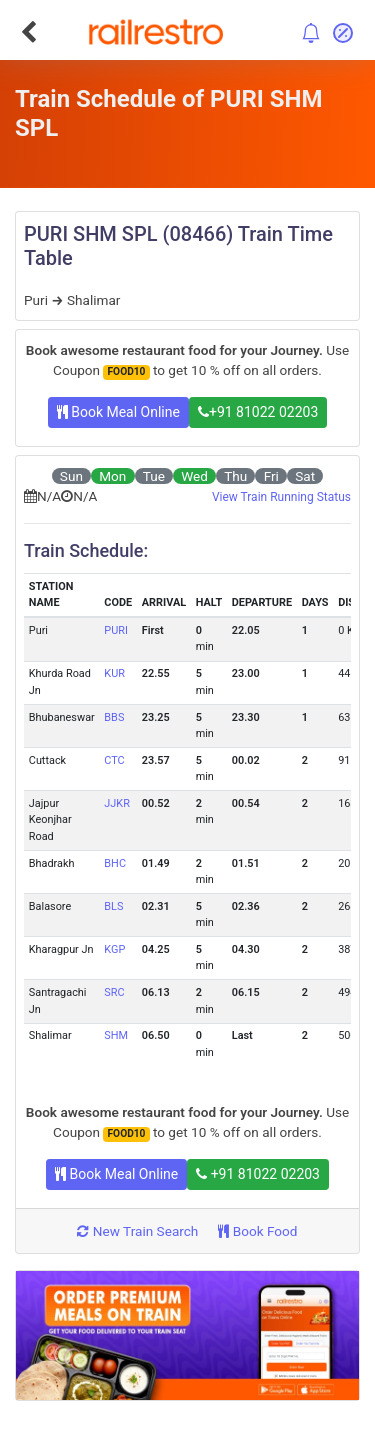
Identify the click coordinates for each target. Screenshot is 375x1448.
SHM (116, 1035)
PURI (116, 630)
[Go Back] (28, 32)
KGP (114, 949)
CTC (114, 760)
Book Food (257, 1231)
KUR (114, 673)
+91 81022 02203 (258, 412)
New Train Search (137, 1231)
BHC (115, 863)
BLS (113, 906)
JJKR (117, 803)
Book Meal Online (118, 412)
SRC (114, 992)
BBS (114, 717)
